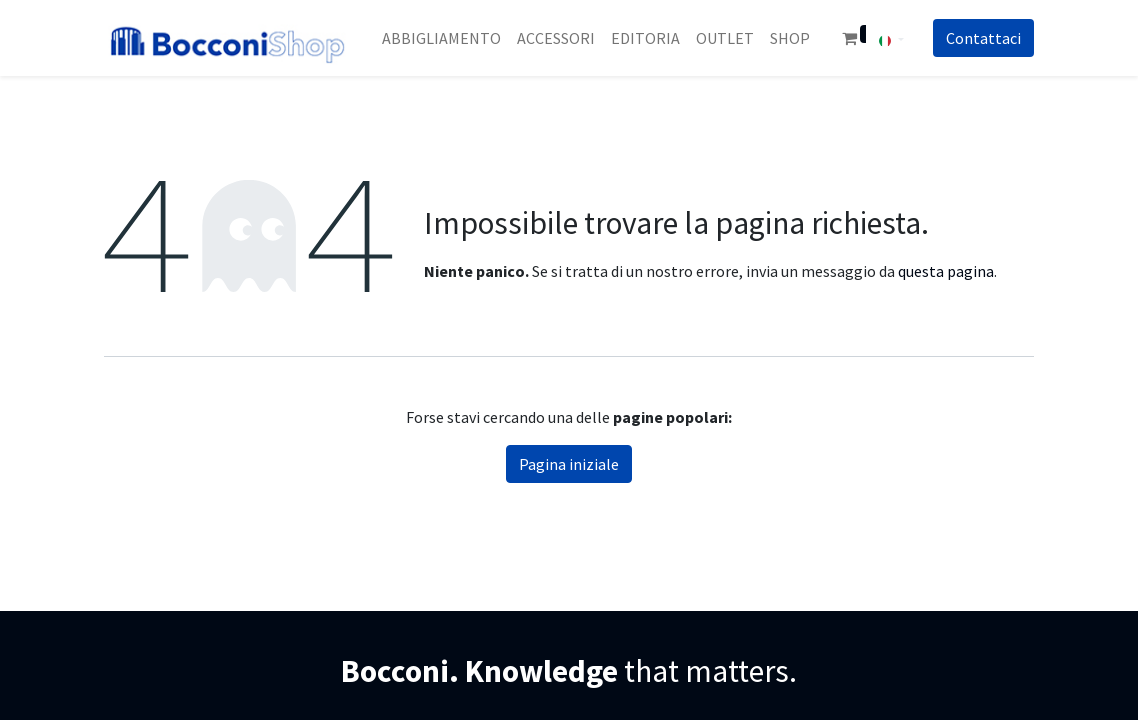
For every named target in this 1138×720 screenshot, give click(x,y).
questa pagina (946, 271)
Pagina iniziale (569, 464)
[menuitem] (441, 38)
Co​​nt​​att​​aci (983, 38)
